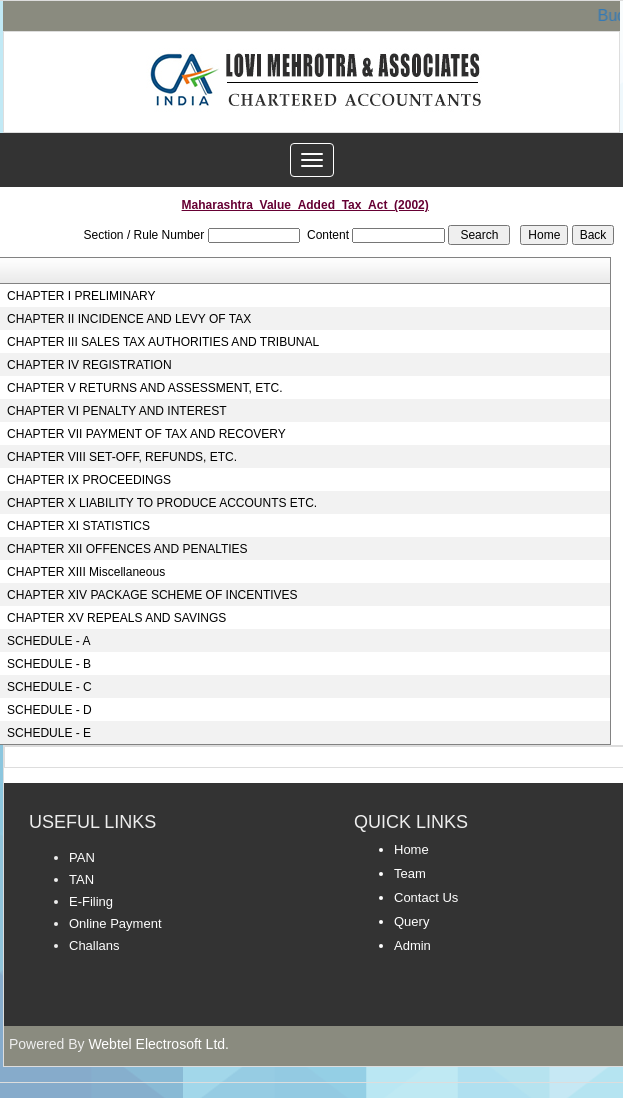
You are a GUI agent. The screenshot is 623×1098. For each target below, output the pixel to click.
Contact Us (426, 897)
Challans (94, 945)
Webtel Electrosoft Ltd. (158, 1044)
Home (411, 849)
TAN (81, 879)
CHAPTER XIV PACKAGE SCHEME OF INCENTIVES (152, 595)
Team (410, 873)
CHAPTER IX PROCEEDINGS (89, 480)
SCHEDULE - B (49, 664)
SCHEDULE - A (48, 641)
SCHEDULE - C (49, 687)
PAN (82, 857)
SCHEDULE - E (49, 733)
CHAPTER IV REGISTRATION (89, 365)
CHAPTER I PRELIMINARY (81, 296)
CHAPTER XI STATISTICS (78, 526)
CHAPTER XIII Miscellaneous (86, 572)
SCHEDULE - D (49, 710)
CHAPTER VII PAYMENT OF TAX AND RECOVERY (146, 434)
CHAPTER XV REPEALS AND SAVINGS (116, 618)
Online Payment (115, 923)
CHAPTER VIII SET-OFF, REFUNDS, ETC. (122, 457)
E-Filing (91, 901)
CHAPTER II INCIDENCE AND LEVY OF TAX (129, 319)
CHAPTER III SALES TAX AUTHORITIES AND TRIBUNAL (163, 342)
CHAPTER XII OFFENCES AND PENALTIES (127, 549)
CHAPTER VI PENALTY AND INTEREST (117, 411)
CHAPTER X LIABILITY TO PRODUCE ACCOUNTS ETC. (162, 503)
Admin (412, 945)
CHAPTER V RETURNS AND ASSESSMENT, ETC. (144, 388)
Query (411, 921)
